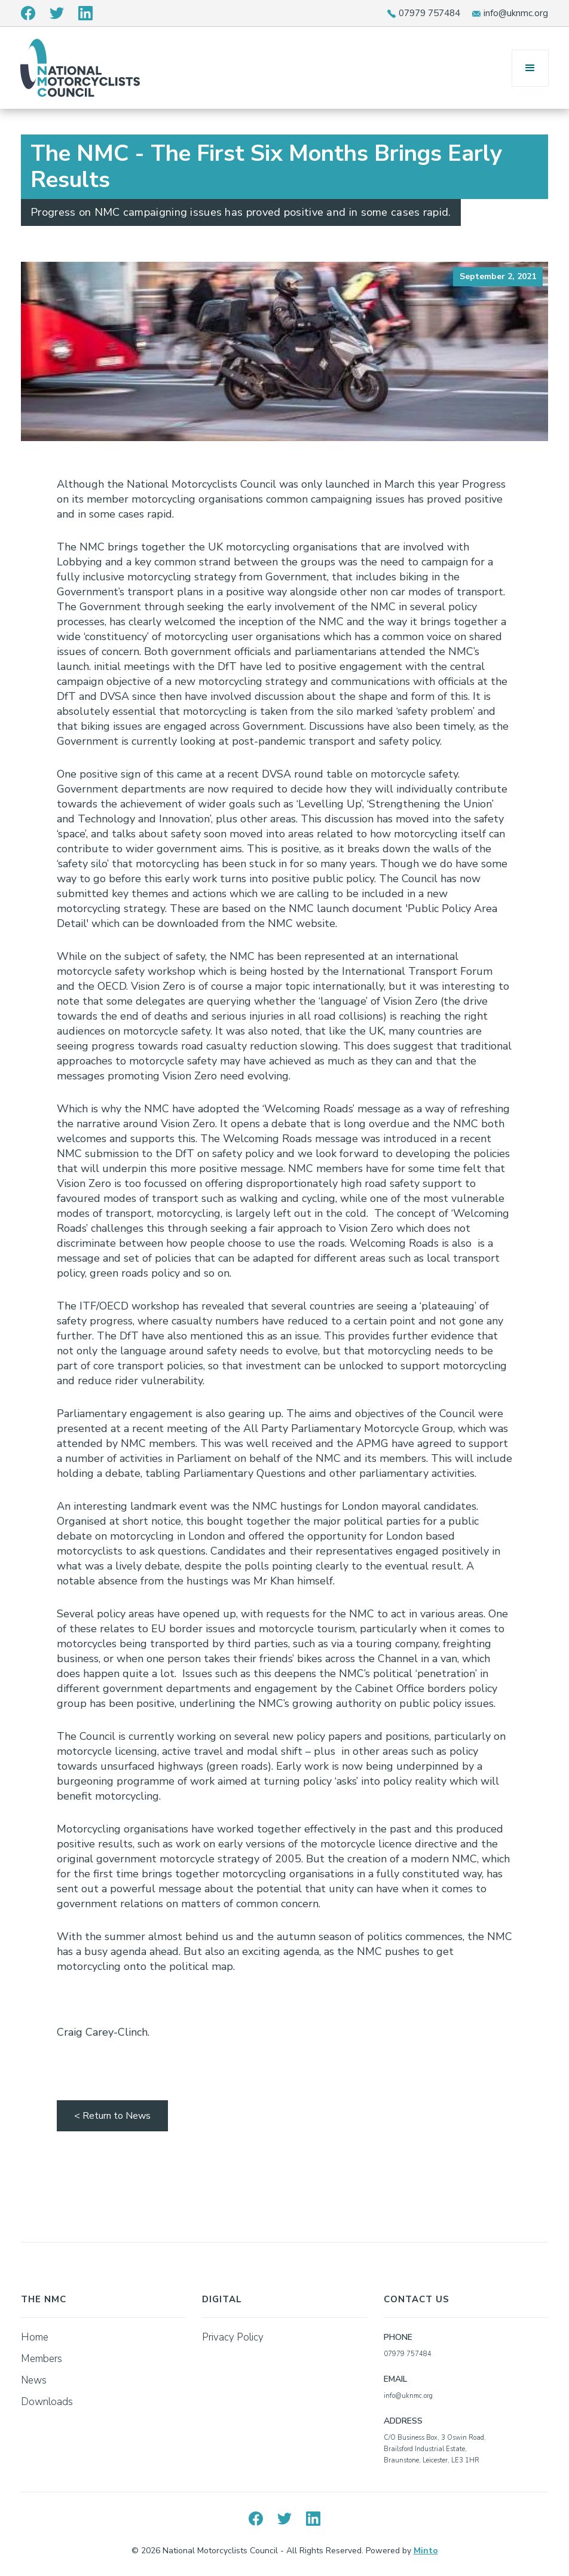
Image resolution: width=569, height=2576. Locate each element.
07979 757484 (429, 13)
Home (34, 2337)
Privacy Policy (233, 2337)
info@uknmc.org (516, 13)
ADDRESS (403, 2421)
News (34, 2380)
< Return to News (112, 2115)
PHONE (398, 2337)
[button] (530, 68)
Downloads (47, 2402)
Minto (426, 2550)
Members (41, 2359)
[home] (80, 68)
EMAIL (395, 2379)
